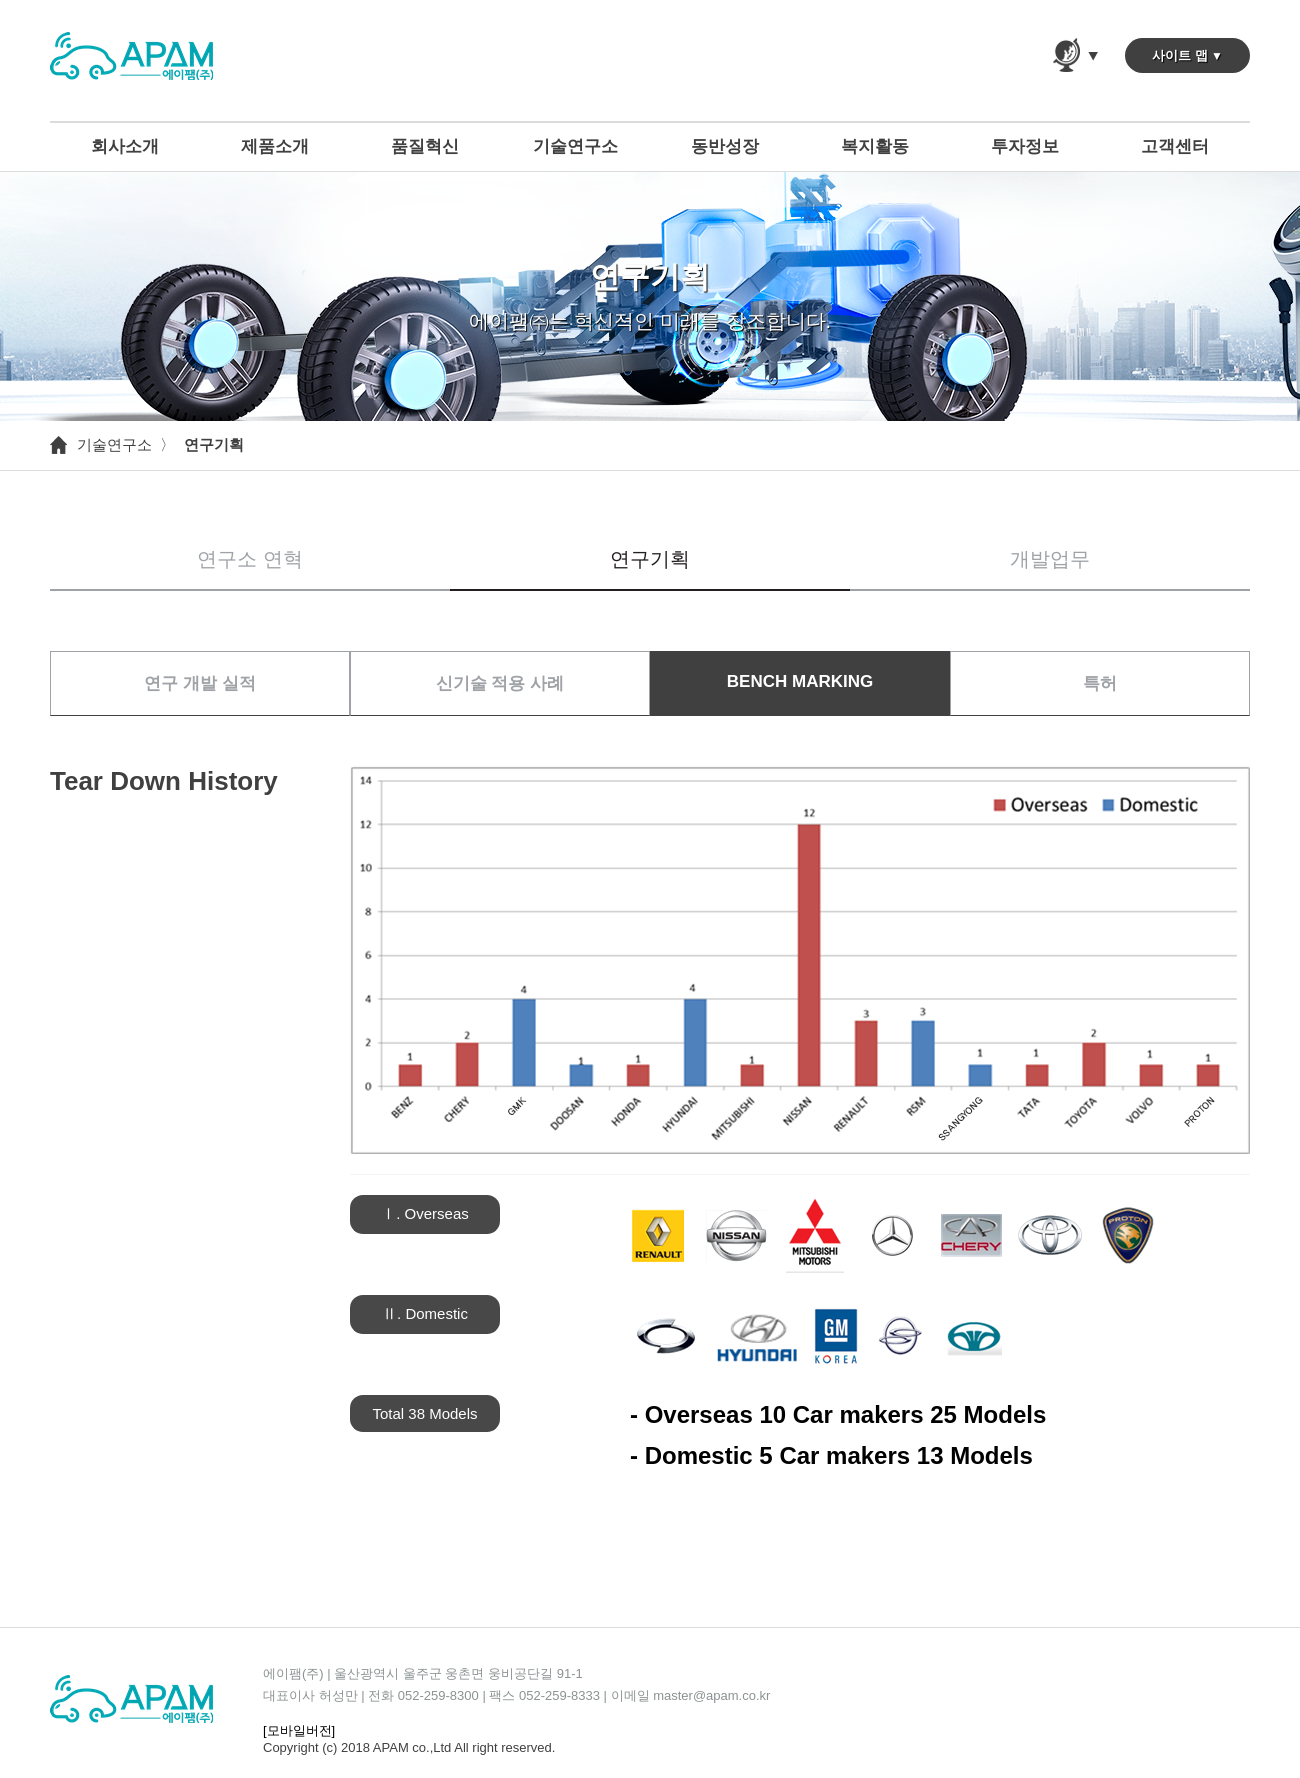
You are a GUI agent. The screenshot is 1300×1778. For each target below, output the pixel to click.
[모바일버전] (299, 1730)
